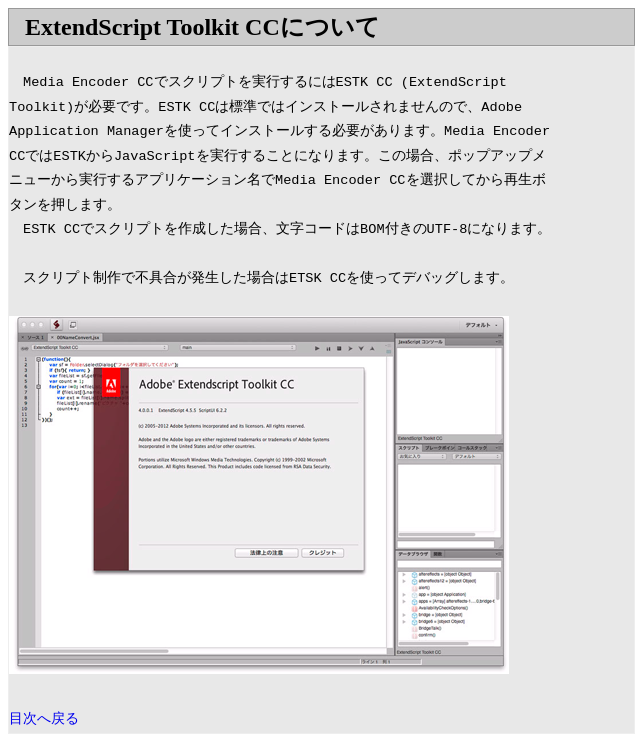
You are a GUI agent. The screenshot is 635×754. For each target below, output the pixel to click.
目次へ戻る (44, 719)
